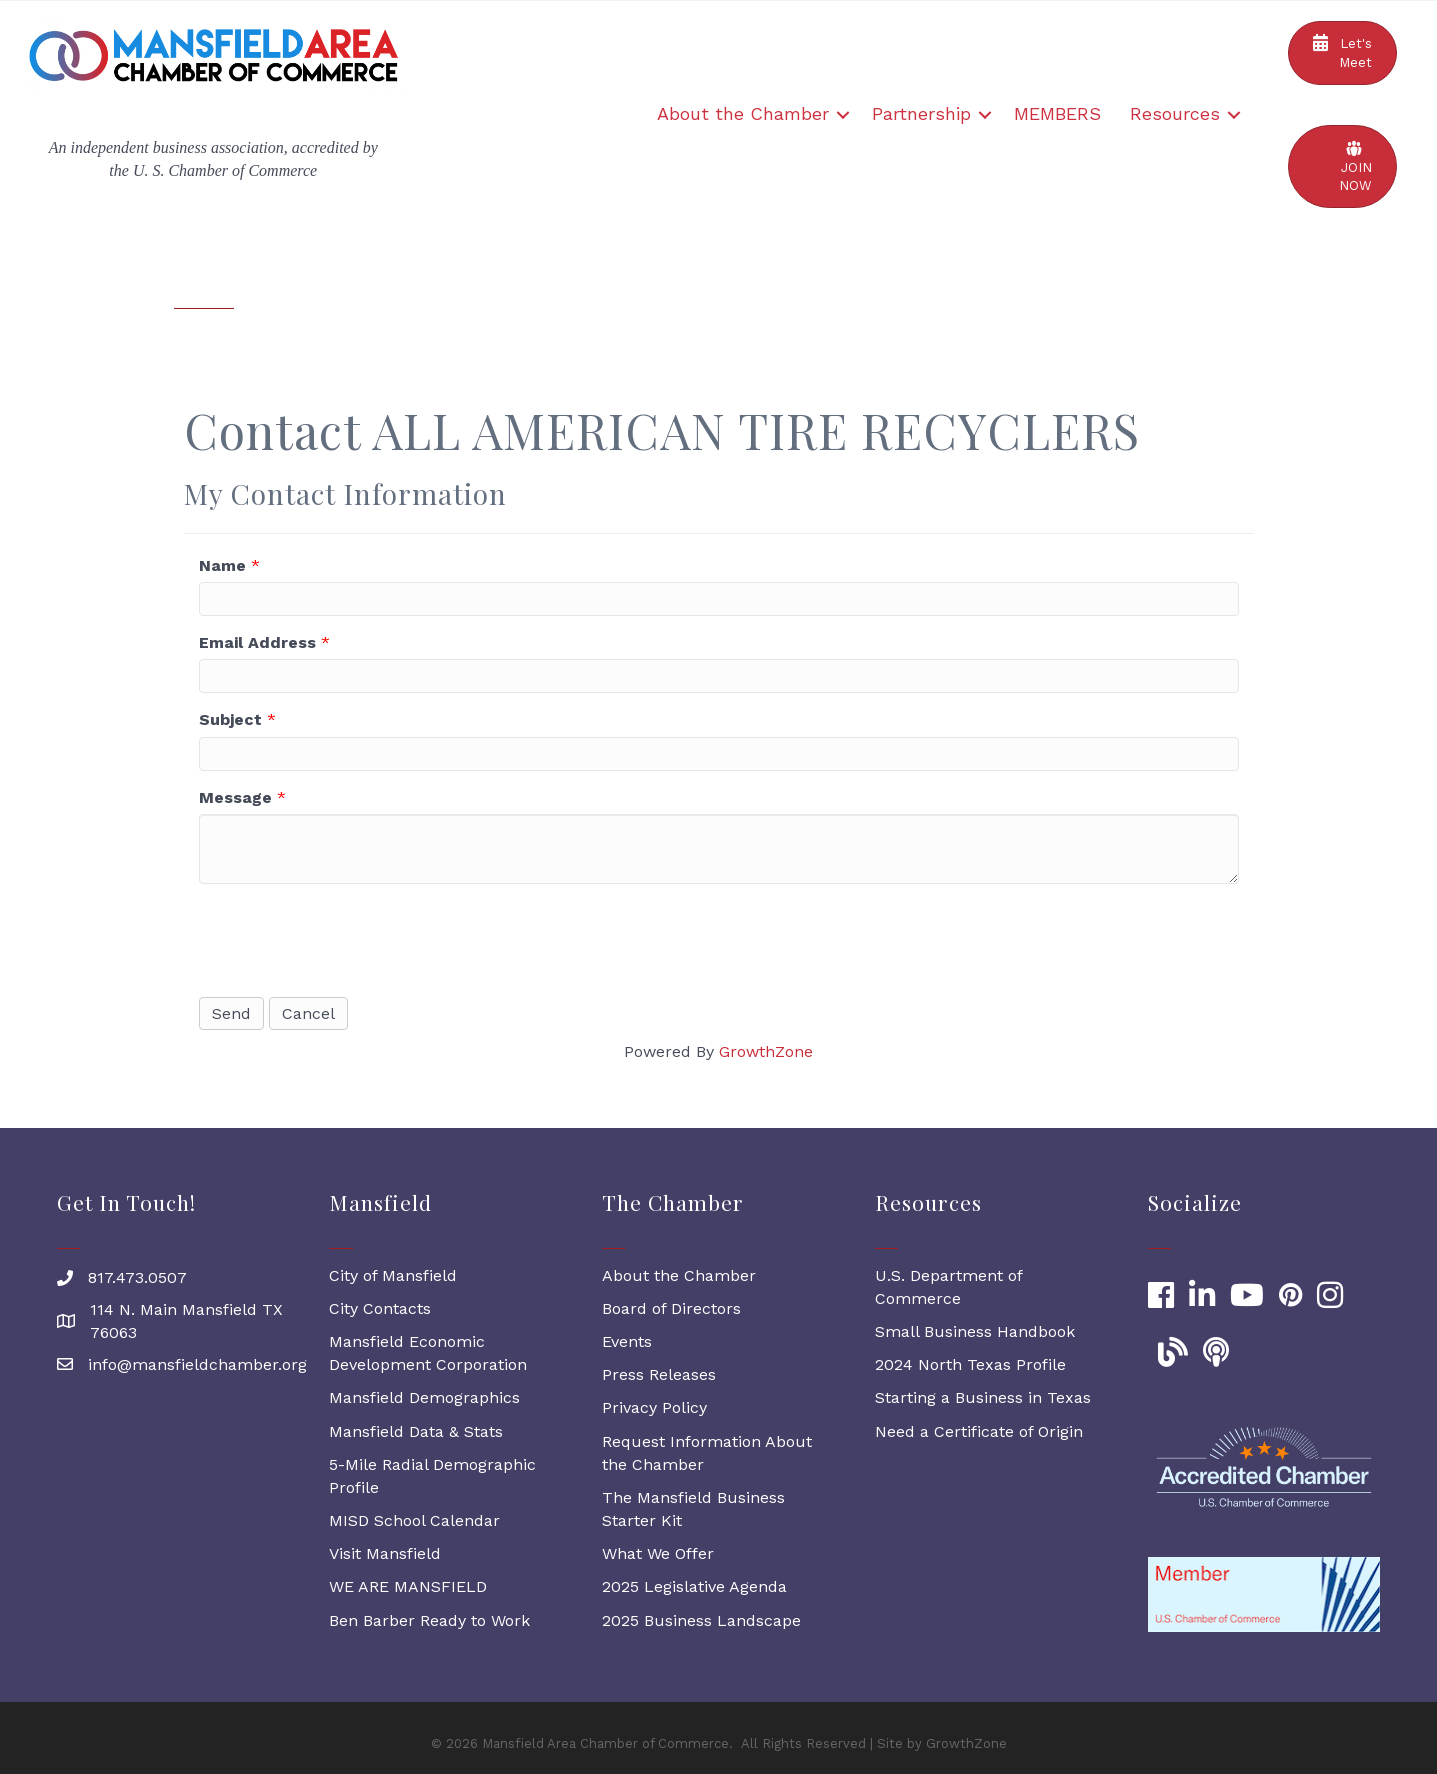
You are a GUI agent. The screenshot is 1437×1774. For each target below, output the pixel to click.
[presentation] (351, 938)
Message (235, 797)
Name (222, 565)
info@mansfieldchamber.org (197, 1364)
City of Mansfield (393, 1275)
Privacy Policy (654, 1407)
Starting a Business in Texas (983, 1397)
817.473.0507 (137, 1277)
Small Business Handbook (975, 1331)
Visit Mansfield (385, 1553)
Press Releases (659, 1374)
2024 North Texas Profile (970, 1364)
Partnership (921, 113)
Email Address (257, 642)
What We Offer (658, 1553)
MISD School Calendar (414, 1520)
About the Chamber (743, 113)
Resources (1175, 113)
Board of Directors (671, 1308)
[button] (1342, 53)
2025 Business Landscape (701, 1620)
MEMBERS (1057, 113)
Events (627, 1341)
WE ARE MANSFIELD (408, 1586)
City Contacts (380, 1308)
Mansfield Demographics (424, 1397)
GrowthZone (766, 1051)
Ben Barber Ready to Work (429, 1620)
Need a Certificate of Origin (979, 1431)
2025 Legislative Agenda (694, 1586)
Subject (230, 719)
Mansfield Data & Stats (416, 1431)
